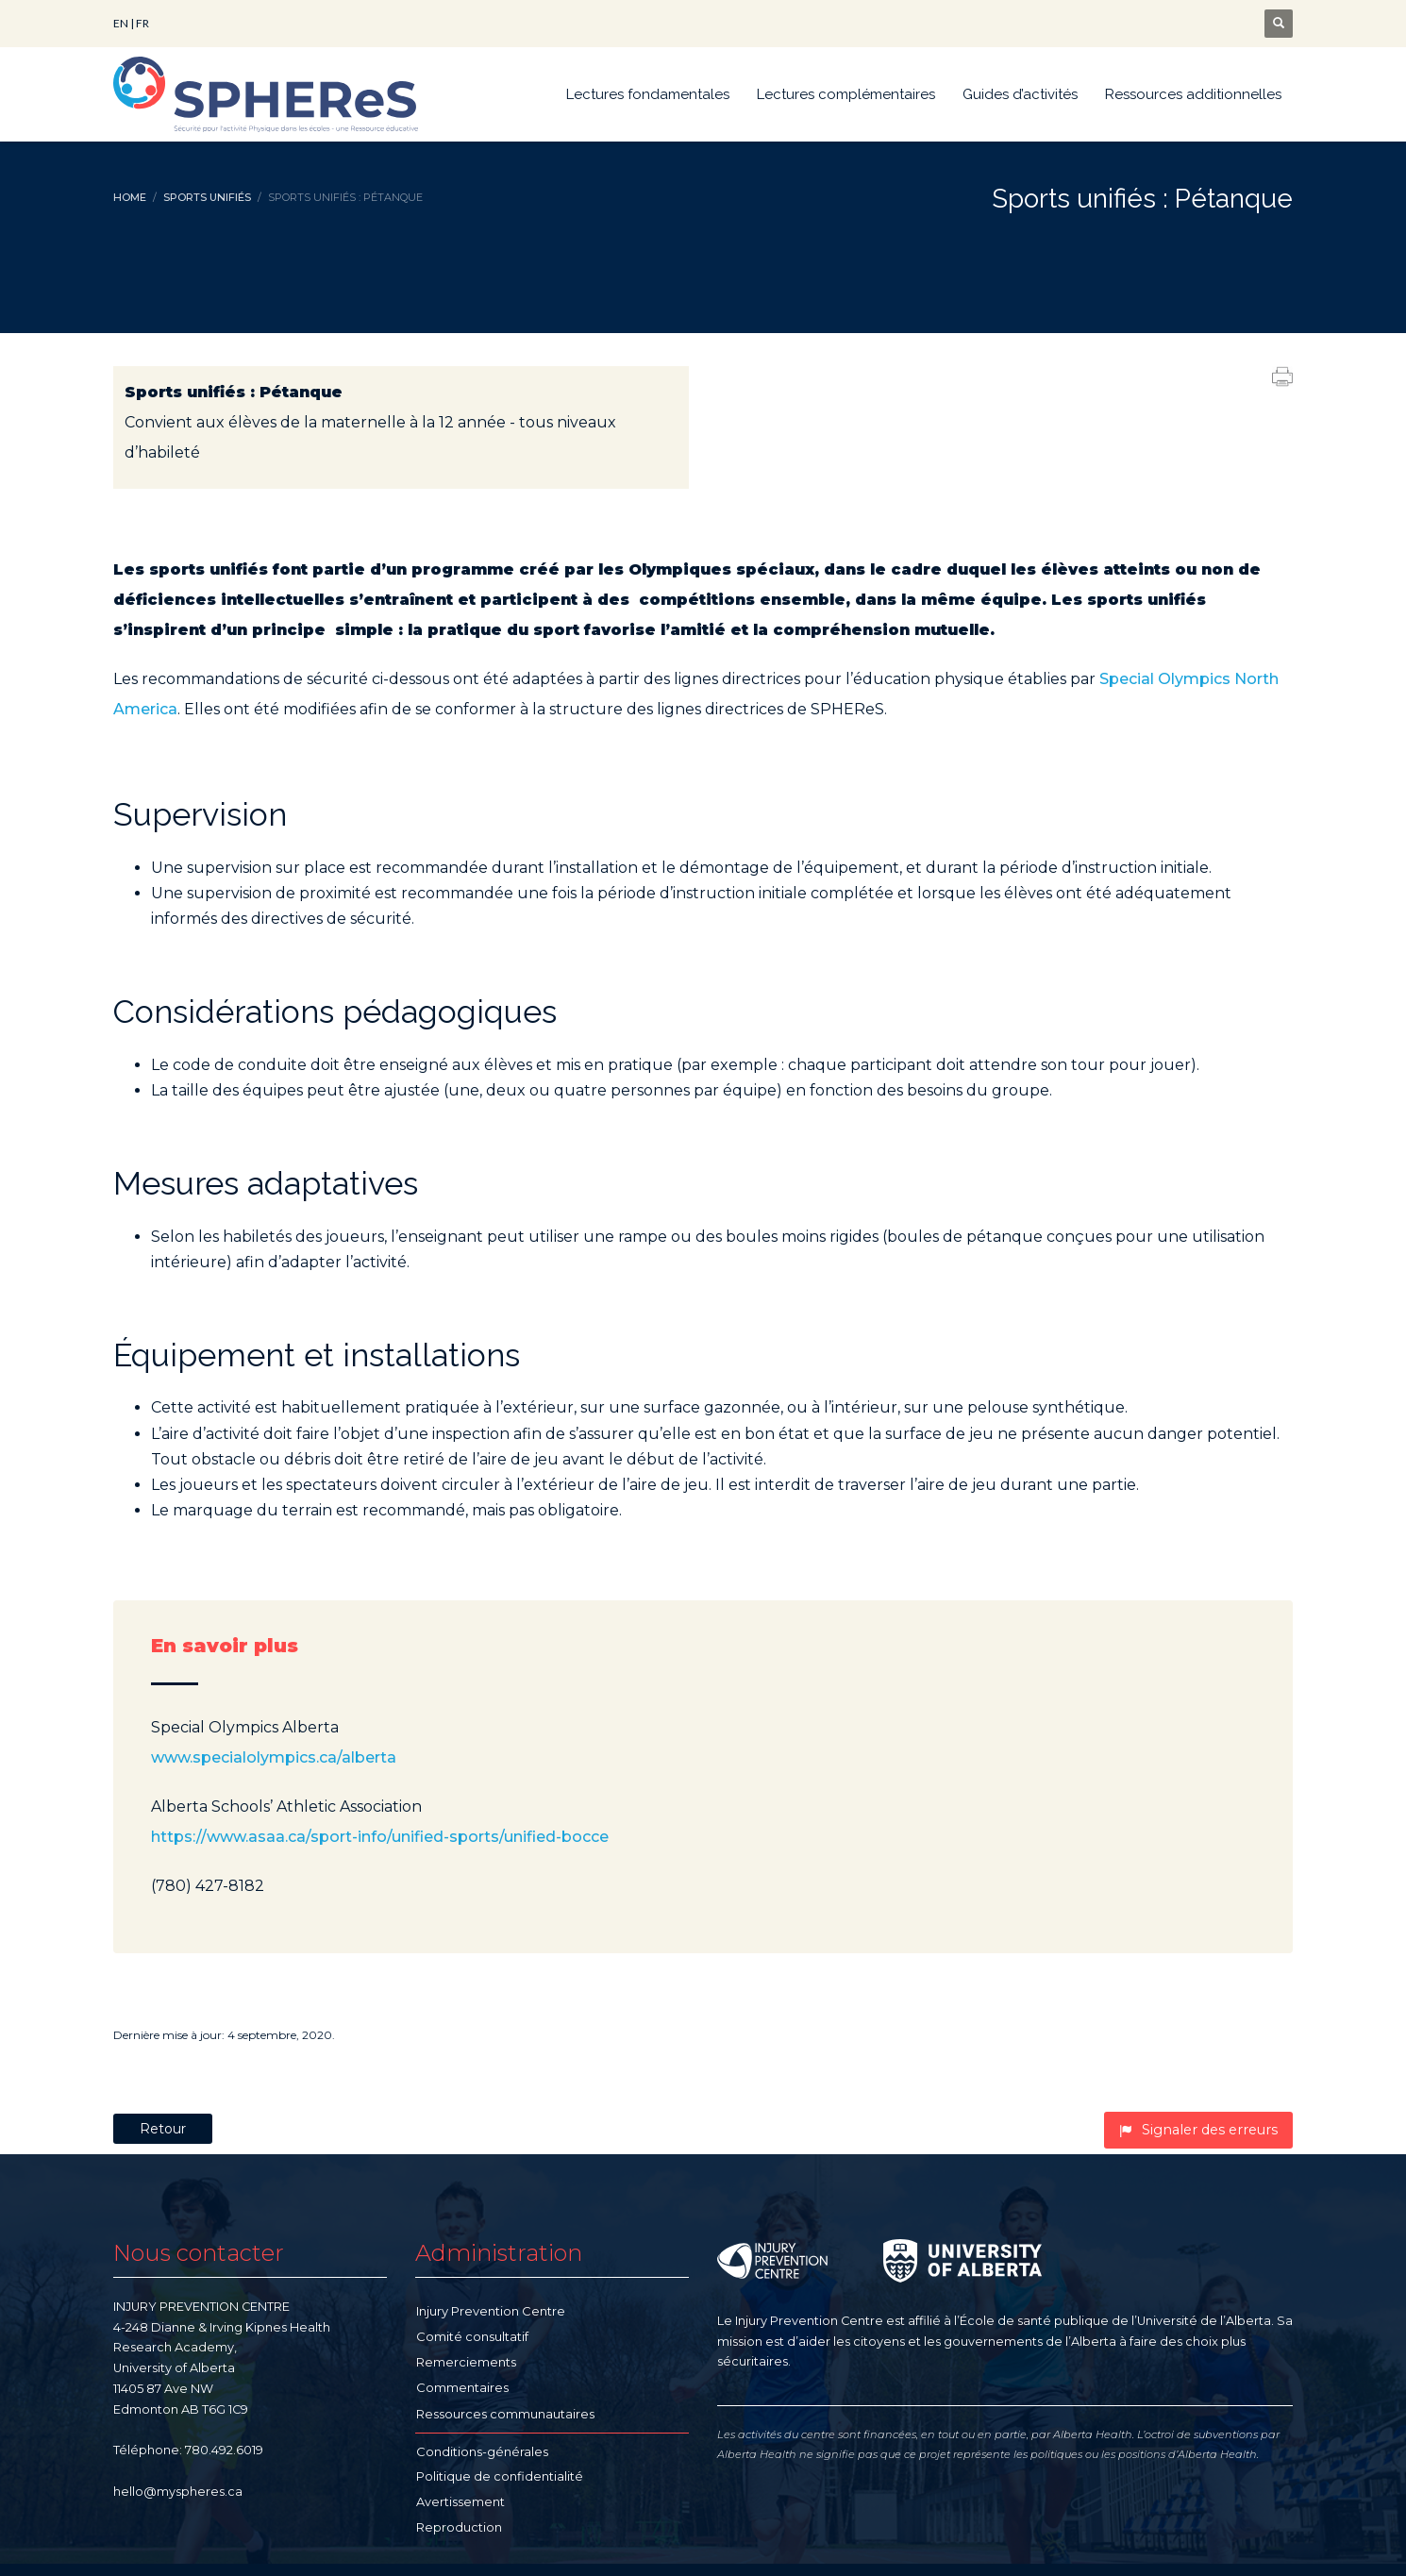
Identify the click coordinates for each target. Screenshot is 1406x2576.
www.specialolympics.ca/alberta (273, 1757)
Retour (163, 2128)
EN (120, 23)
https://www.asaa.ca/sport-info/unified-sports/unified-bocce (380, 1837)
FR (142, 23)
